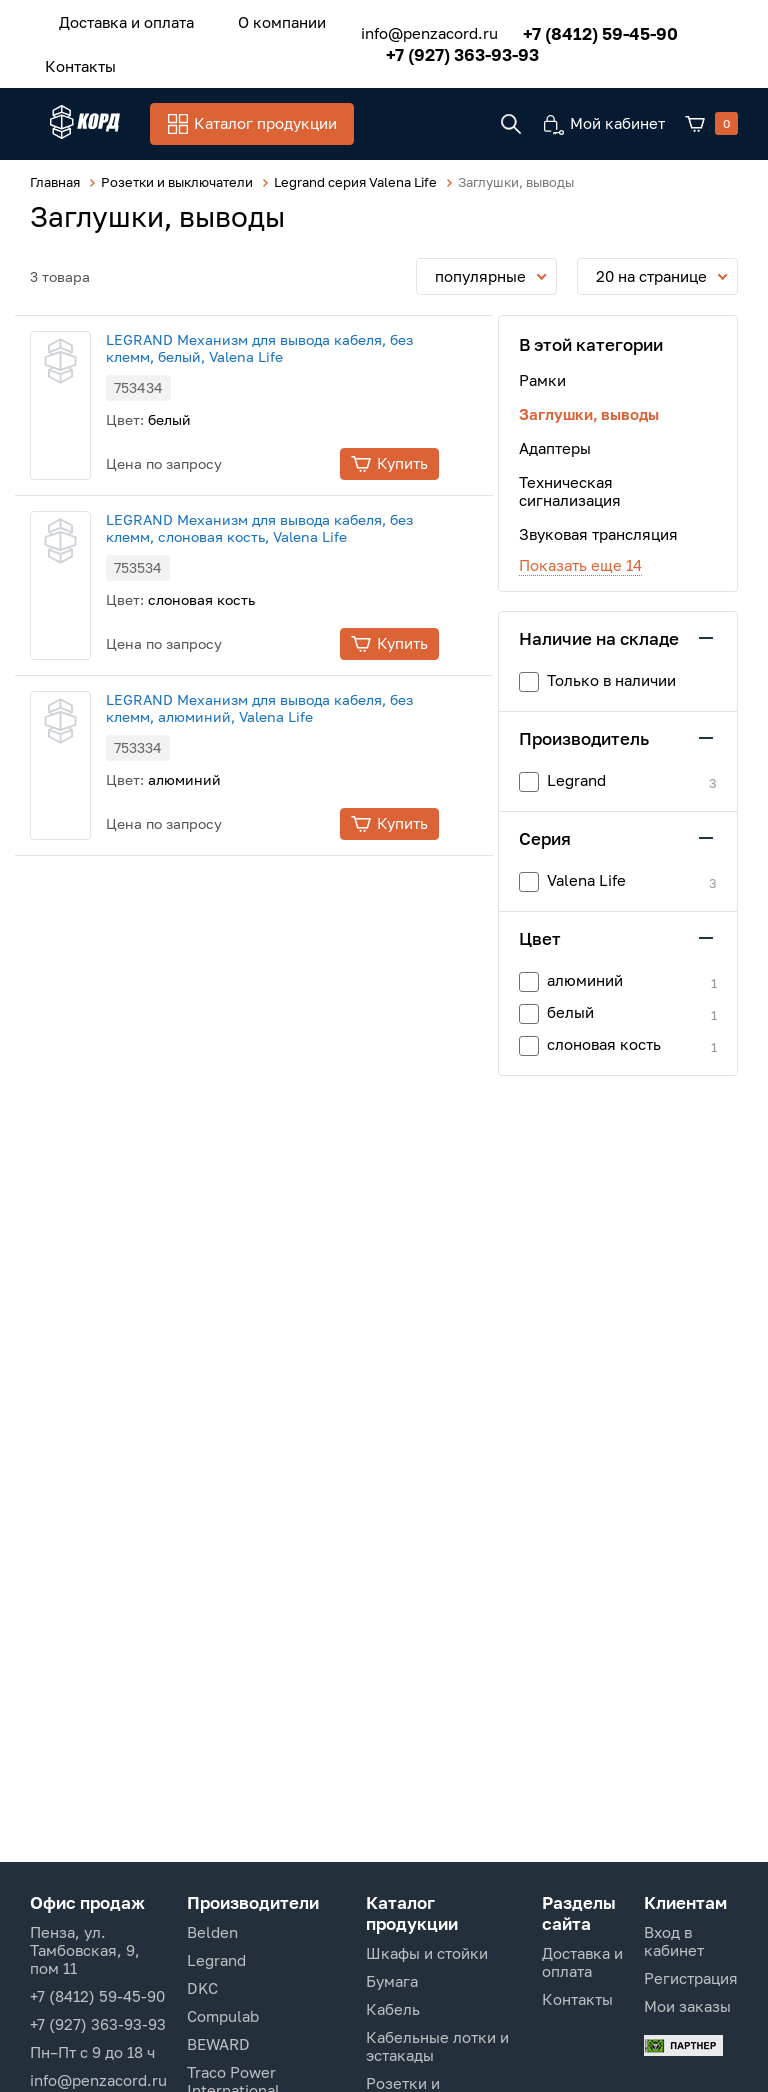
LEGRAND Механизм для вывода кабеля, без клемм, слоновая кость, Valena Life (298, 525)
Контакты (70, 57)
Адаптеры (555, 445)
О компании (252, 19)
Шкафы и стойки (427, 1953)
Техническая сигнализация (570, 488)
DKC (202, 1988)
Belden (212, 1932)
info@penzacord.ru (404, 28)
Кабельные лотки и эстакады (437, 2046)
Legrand (216, 1960)
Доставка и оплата (116, 19)
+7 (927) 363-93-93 (437, 48)
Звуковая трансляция (598, 531)
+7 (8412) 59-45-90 (575, 27)
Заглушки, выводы (589, 411)
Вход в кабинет (674, 1941)
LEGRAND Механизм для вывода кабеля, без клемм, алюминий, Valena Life (298, 705)
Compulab (223, 2016)
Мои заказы (687, 2006)
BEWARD (218, 2044)
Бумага (392, 1981)
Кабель (393, 2009)
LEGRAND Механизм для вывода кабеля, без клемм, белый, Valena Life (298, 345)
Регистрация (691, 1978)
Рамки (542, 377)
